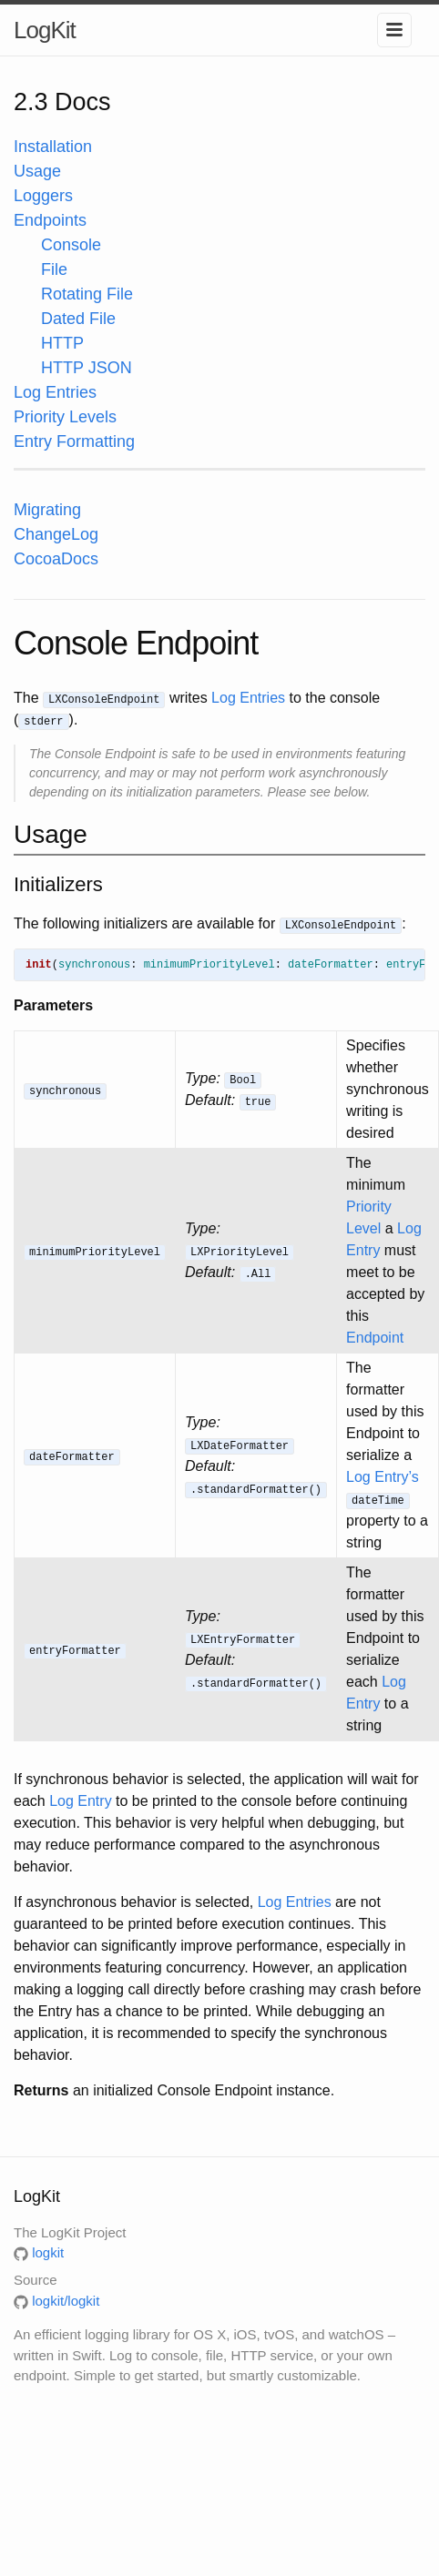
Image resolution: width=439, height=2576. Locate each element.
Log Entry (80, 1801)
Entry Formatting (74, 441)
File (54, 269)
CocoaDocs (56, 559)
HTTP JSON (86, 368)
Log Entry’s (382, 1477)
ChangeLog (56, 534)
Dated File (78, 318)
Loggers (43, 196)
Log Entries (55, 392)
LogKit (45, 30)
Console (71, 245)
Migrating (47, 510)
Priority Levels (65, 417)
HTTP (62, 343)
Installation (53, 146)
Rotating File (87, 294)
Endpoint (374, 1337)
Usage (37, 171)
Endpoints (50, 220)
